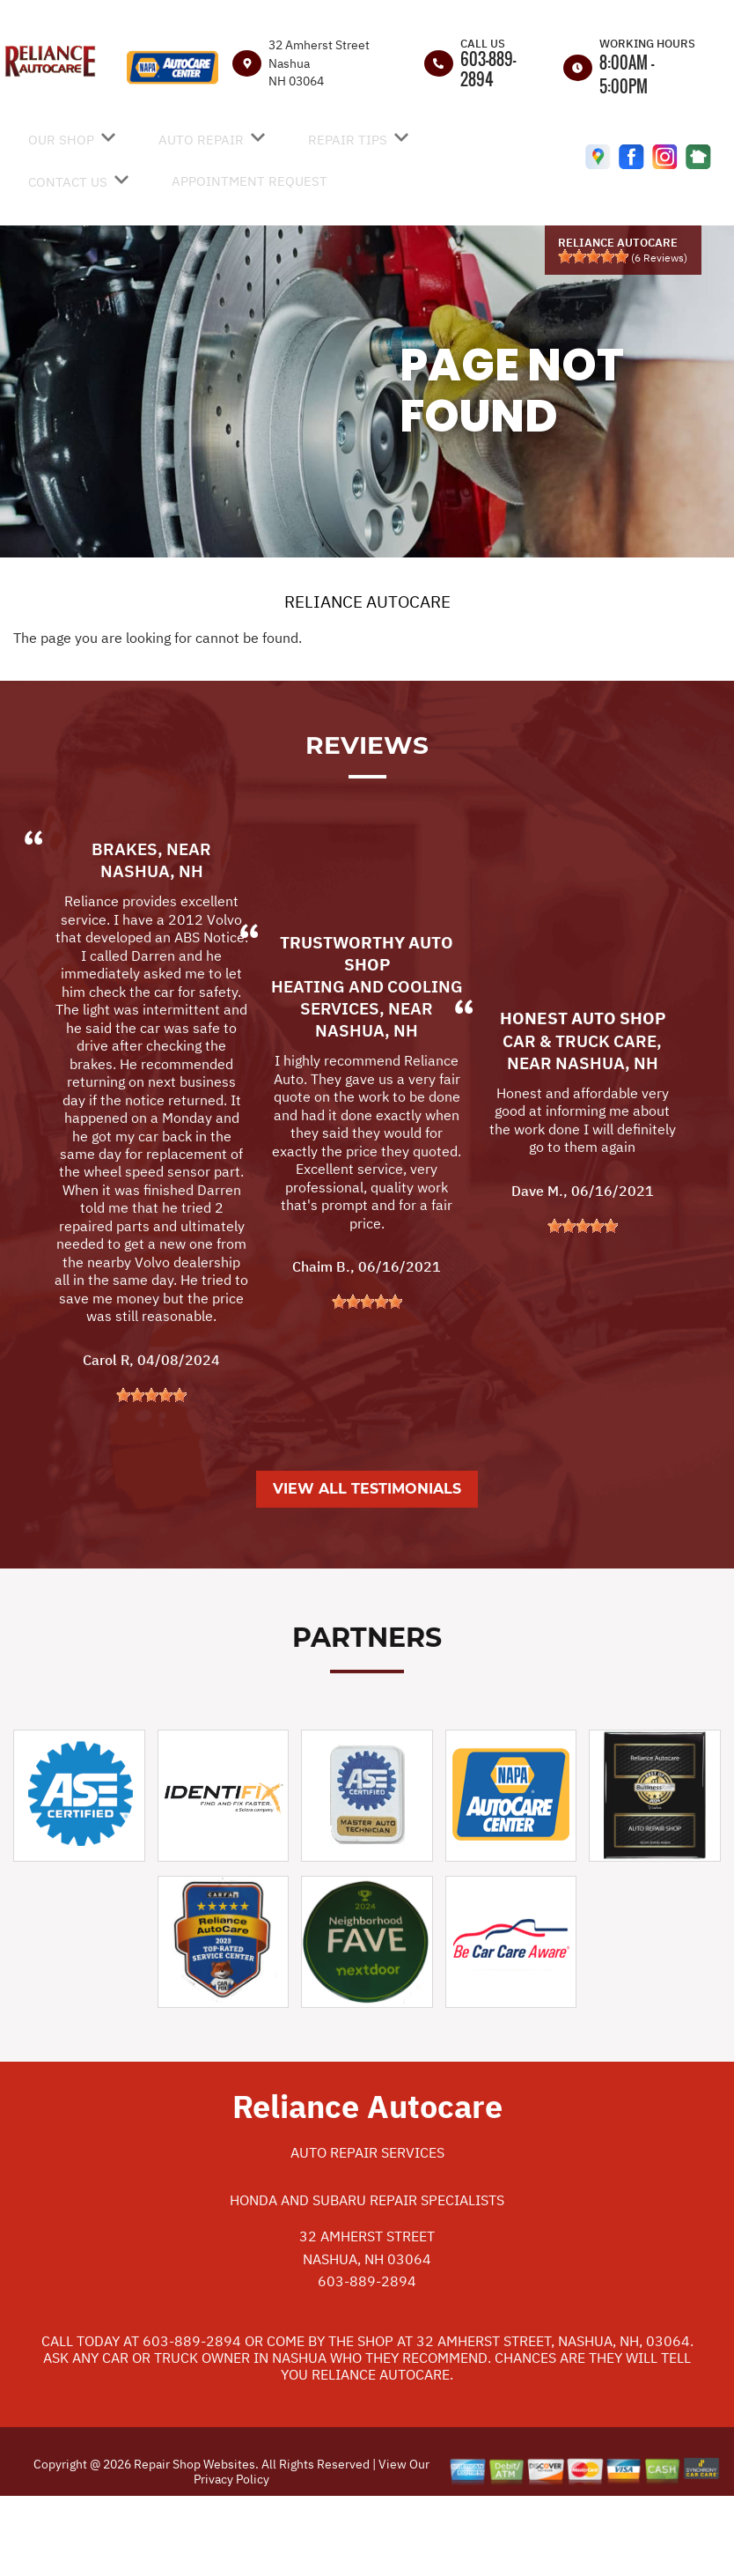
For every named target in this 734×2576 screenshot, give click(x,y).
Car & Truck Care (580, 1118)
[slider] (593, 256)
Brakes (125, 927)
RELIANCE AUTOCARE (367, 601)
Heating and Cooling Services (367, 1075)
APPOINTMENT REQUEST (249, 181)
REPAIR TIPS (347, 139)
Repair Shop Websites (193, 2542)
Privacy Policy (231, 2557)
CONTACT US (67, 181)
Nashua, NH (151, 949)
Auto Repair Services (367, 2231)
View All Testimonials (367, 1567)
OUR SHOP (61, 139)
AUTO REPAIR (201, 139)
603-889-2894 (488, 69)
